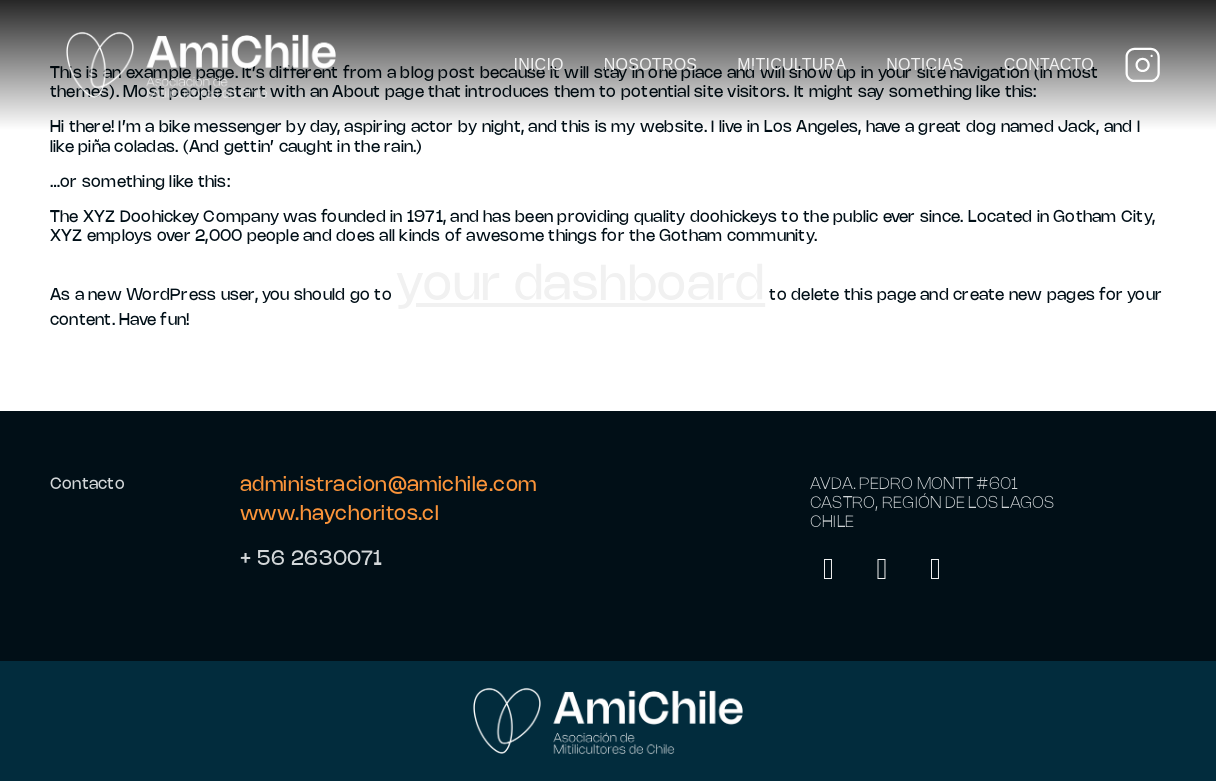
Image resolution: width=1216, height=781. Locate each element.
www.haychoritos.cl (339, 514)
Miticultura (791, 64)
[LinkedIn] (883, 572)
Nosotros (650, 64)
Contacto (1049, 64)
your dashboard (580, 286)
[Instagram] (829, 572)
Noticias (924, 64)
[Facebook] (936, 572)
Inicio (538, 64)
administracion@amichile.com (388, 485)
